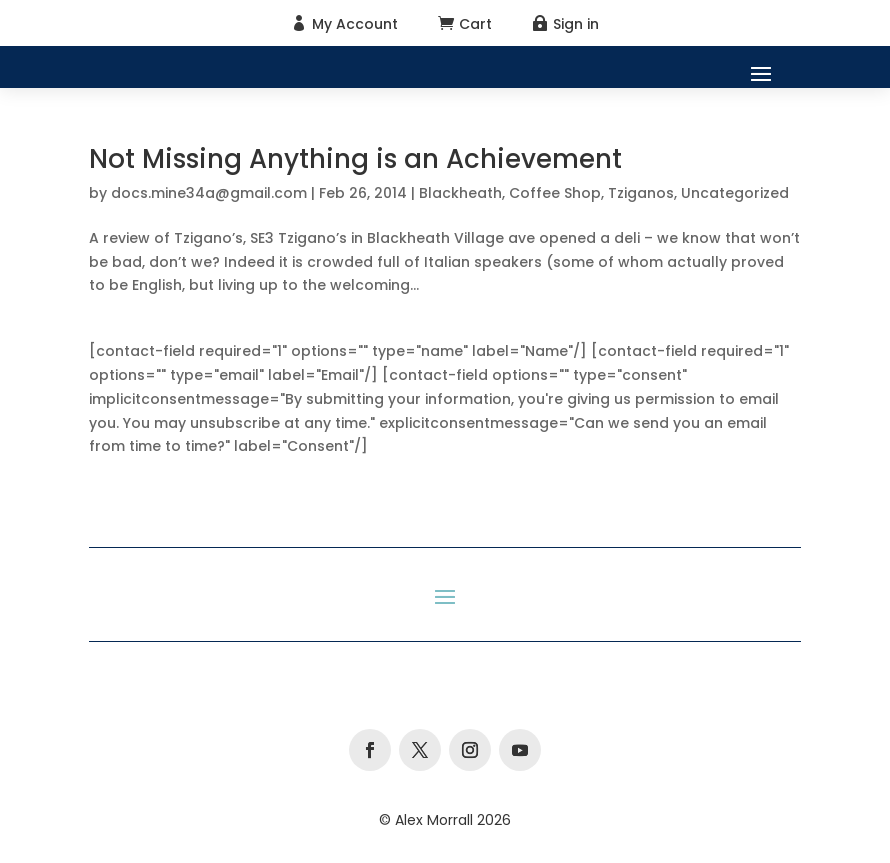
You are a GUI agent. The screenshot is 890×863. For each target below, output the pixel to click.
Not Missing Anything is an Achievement (355, 159)
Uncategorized (735, 193)
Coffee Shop (555, 193)
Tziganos (641, 193)
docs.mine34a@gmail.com (209, 193)
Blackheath (460, 193)
